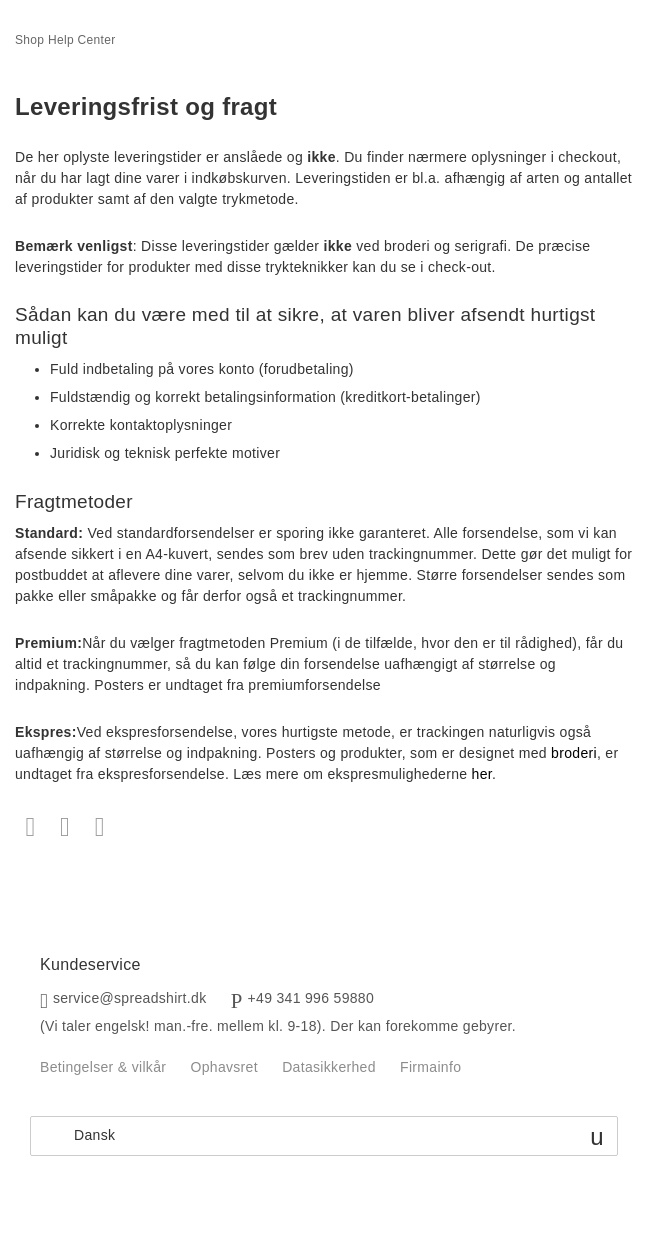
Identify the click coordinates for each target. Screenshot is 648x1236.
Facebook (30, 827)
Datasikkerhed (329, 1067)
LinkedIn (99, 827)
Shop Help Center (65, 40)
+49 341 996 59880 (311, 998)
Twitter (65, 827)
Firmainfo (430, 1067)
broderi (574, 753)
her (482, 774)
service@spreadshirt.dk (130, 998)
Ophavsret (223, 1067)
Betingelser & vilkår (103, 1067)
